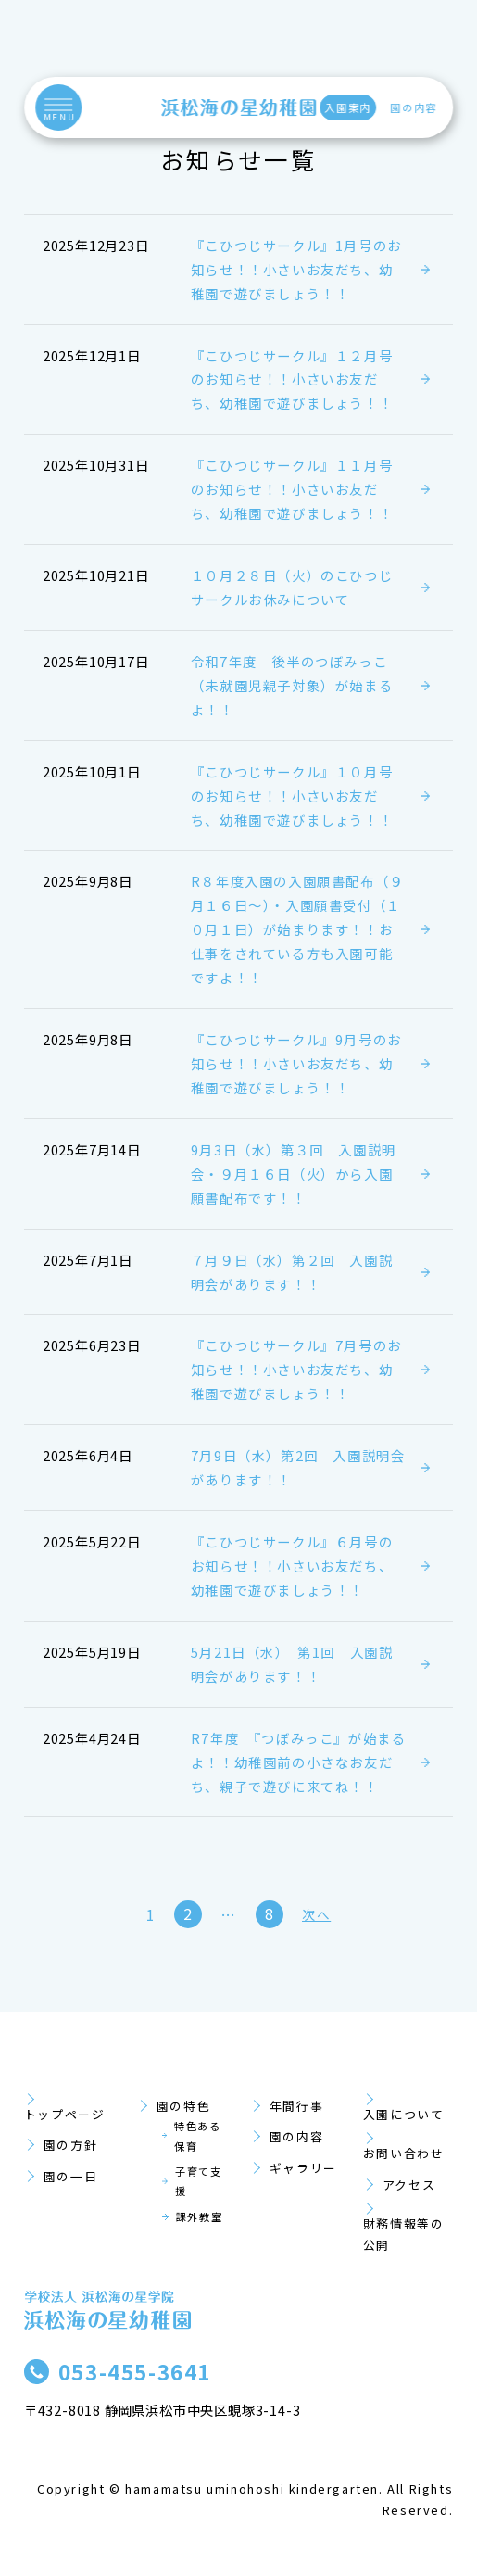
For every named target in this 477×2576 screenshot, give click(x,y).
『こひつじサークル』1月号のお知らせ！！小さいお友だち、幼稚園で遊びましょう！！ (296, 269)
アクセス (409, 2184)
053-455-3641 (134, 2371)
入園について (404, 2114)
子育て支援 (198, 2181)
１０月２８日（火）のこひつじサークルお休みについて (292, 587)
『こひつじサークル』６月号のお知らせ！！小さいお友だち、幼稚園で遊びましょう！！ (292, 1565)
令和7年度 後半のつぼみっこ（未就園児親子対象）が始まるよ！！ (292, 685)
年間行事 (296, 2106)
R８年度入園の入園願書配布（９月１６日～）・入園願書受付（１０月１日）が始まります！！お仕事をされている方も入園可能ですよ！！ (297, 929)
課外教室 (199, 2216)
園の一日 (70, 2176)
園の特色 (183, 2106)
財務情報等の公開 (404, 2234)
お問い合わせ (404, 2153)
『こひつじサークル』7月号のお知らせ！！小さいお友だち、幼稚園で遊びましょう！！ (296, 1369)
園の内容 (414, 107)
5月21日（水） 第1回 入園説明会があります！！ (292, 1664)
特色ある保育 (197, 2135)
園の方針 (70, 2144)
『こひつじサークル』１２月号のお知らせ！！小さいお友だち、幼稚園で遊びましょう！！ (292, 379)
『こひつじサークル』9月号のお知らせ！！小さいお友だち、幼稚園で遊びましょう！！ (296, 1063)
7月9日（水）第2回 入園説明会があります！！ (298, 1467)
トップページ (65, 2114)
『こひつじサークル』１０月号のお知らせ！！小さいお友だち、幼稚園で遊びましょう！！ (292, 795)
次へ (316, 1914)
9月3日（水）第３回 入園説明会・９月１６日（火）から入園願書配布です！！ (293, 1173)
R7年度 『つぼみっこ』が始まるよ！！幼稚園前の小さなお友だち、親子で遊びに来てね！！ (299, 1762)
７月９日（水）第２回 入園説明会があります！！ (292, 1272)
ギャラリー (303, 2168)
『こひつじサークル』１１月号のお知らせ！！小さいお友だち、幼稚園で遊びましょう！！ (292, 489)
